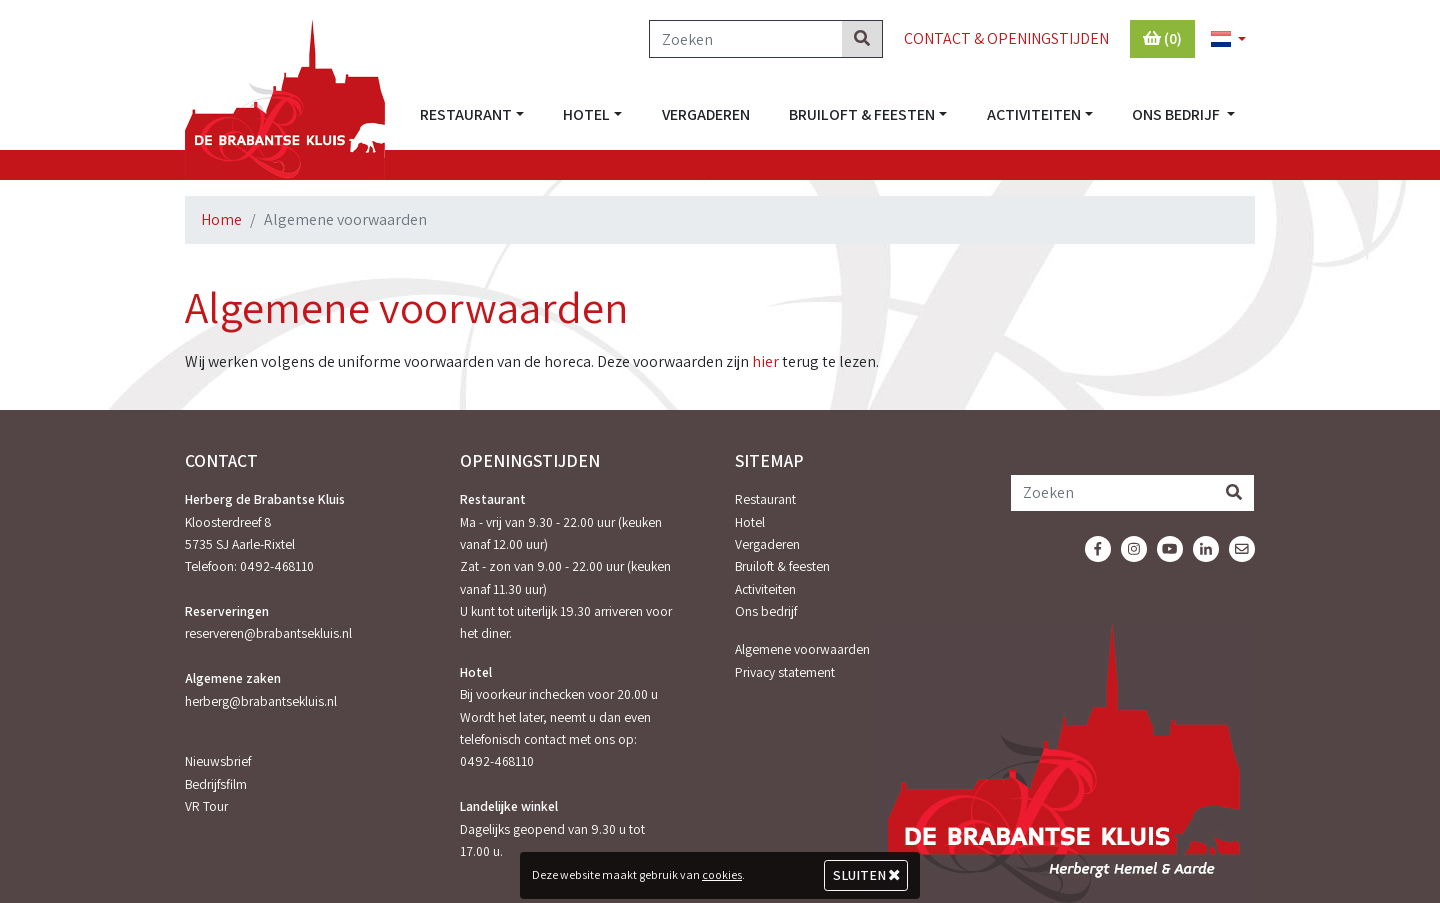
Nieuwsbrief (218, 761)
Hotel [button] (586, 114)
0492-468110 (277, 566)
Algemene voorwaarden (802, 649)
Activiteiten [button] (1034, 114)
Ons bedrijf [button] (1177, 114)
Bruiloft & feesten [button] (862, 114)
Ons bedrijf (766, 611)
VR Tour (206, 806)
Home (221, 219)
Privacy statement (785, 672)
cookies (722, 874)
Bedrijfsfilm (216, 784)
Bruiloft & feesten (782, 566)
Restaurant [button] (466, 114)
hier (765, 361)
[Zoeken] (746, 39)
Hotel (750, 522)
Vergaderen (706, 114)
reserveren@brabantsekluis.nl (268, 633)
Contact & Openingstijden (1006, 38)
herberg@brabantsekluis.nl (261, 701)
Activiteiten (765, 589)
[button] (1220, 40)
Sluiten (866, 875)
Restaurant (765, 499)
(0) (1162, 38)
